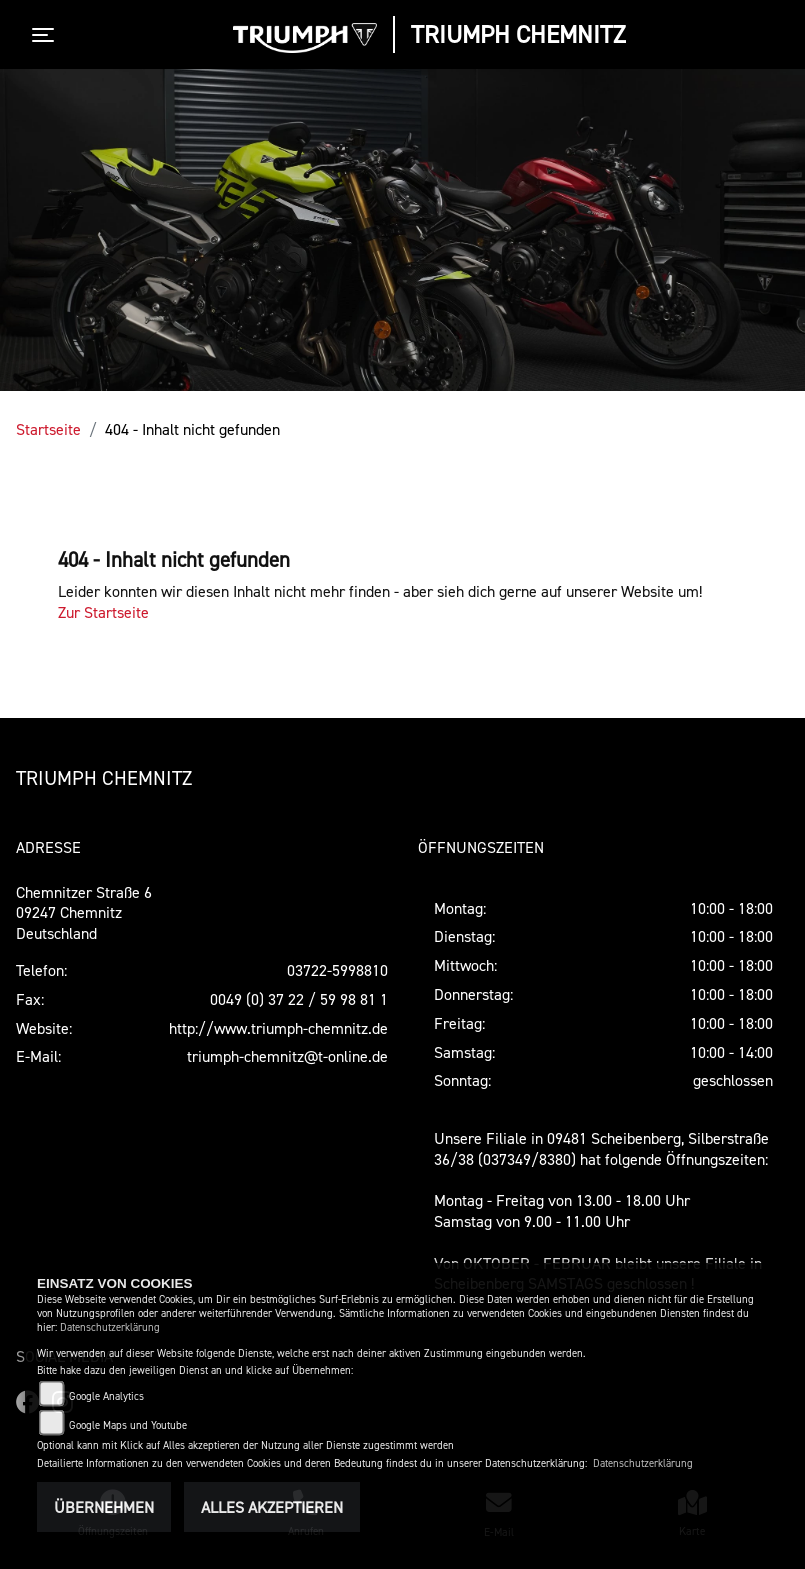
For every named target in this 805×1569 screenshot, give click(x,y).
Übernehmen (104, 1507)
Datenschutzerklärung (110, 1327)
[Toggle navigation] (47, 35)
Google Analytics (106, 1396)
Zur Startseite (103, 612)
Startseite (48, 429)
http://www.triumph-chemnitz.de (278, 1028)
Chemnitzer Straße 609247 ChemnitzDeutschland (84, 913)
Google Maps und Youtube (128, 1425)
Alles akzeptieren (272, 1507)
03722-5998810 (337, 970)
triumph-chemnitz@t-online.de (287, 1056)
